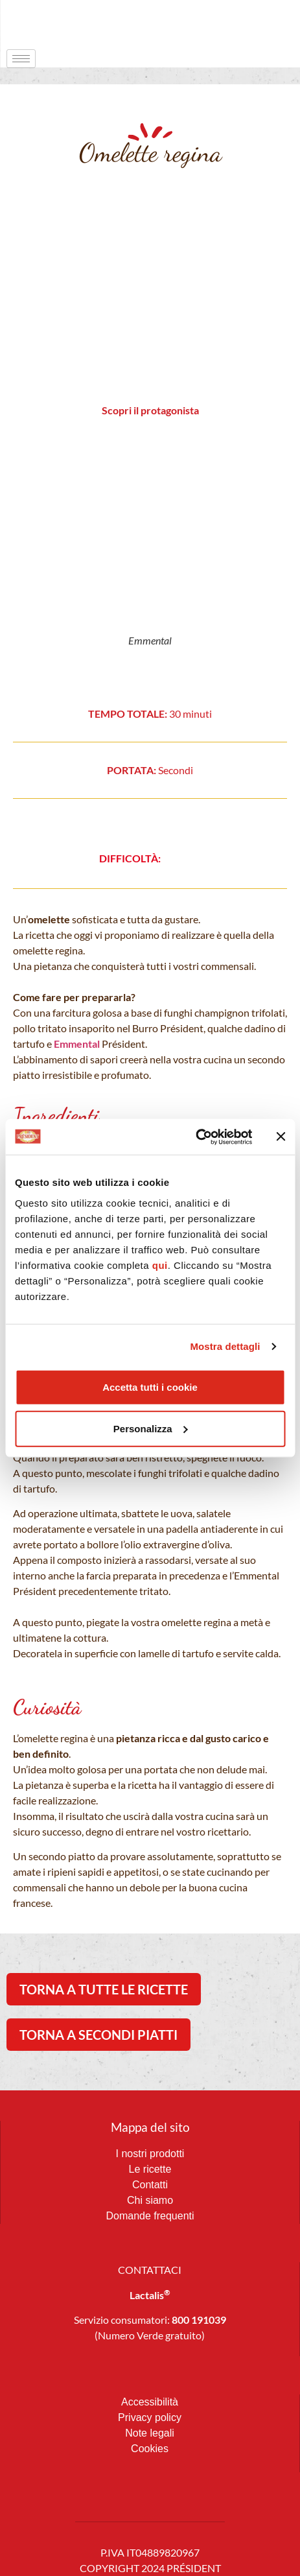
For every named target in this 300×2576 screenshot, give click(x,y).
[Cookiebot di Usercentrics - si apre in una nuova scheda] (195, 1136)
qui (160, 1264)
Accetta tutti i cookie (150, 1386)
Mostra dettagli (225, 1346)
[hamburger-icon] (21, 58)
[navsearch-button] (264, 23)
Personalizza (150, 1428)
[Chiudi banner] (280, 1136)
